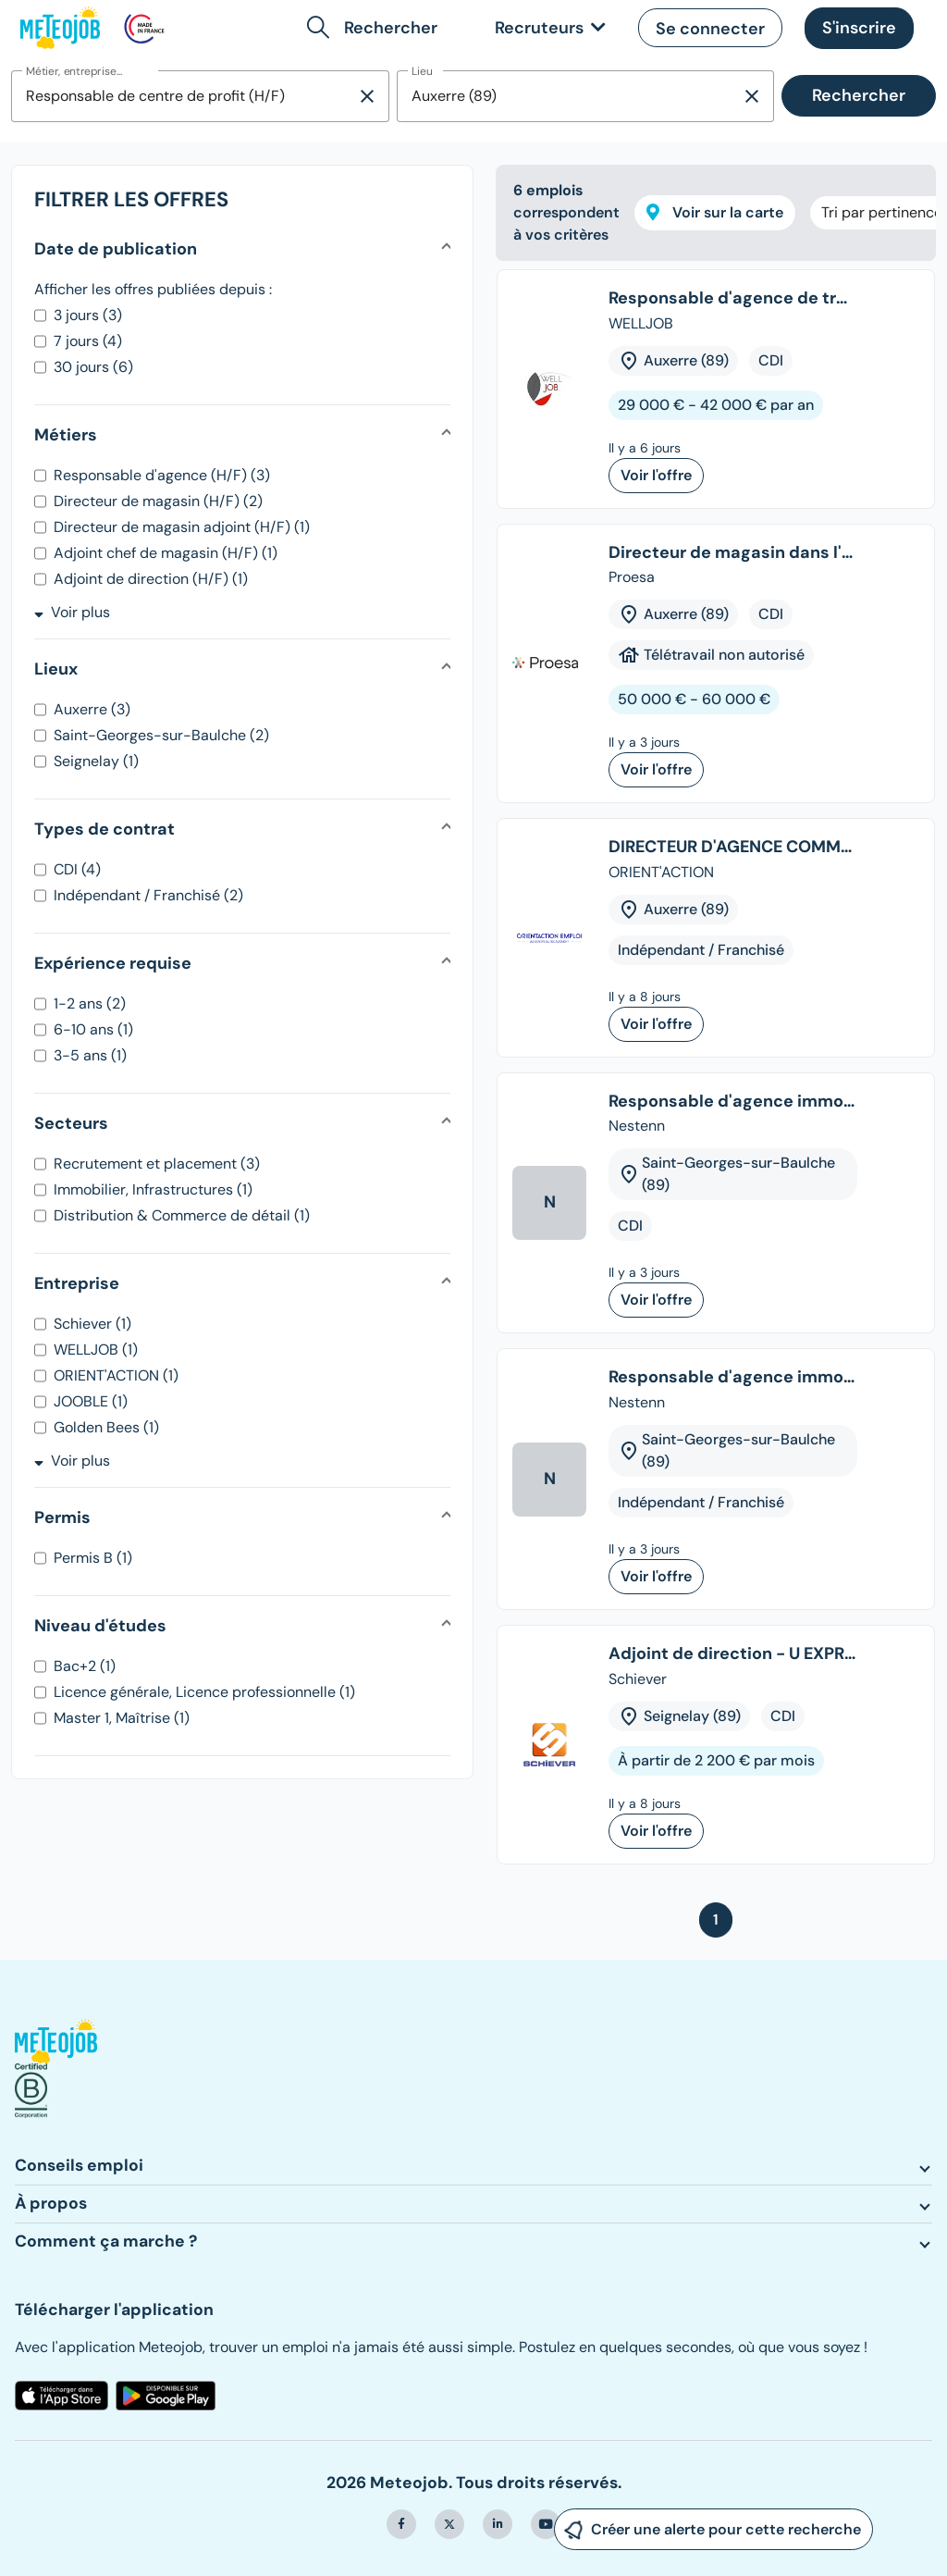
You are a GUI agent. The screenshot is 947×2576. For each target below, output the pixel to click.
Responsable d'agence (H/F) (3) (162, 475)
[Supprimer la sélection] (367, 96)
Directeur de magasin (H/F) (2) (158, 501)
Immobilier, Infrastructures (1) (153, 1189)
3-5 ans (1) (90, 1055)
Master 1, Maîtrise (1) (122, 1718)
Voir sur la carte (714, 212)
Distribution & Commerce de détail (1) (182, 1215)
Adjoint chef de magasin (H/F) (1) (165, 553)
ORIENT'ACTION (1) (116, 1375)
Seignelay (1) (96, 761)
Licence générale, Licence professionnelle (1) (204, 1692)
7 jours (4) (88, 341)
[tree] (716, 1074)
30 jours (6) (93, 367)
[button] (376, 27)
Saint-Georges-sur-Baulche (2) (161, 735)
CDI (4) (77, 869)
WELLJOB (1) (96, 1349)
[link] (546, 28)
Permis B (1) (93, 1557)
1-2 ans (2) (90, 1003)
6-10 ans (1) (93, 1029)
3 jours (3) (88, 315)
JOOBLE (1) (91, 1401)
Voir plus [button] (72, 612)
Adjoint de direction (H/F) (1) (151, 578)
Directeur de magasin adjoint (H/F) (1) (182, 527)
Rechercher (858, 95)
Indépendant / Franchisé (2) (148, 895)
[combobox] (183, 96)
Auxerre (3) (92, 709)
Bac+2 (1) (85, 1666)
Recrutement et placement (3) (157, 1163)
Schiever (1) (92, 1323)
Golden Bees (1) (106, 1427)
